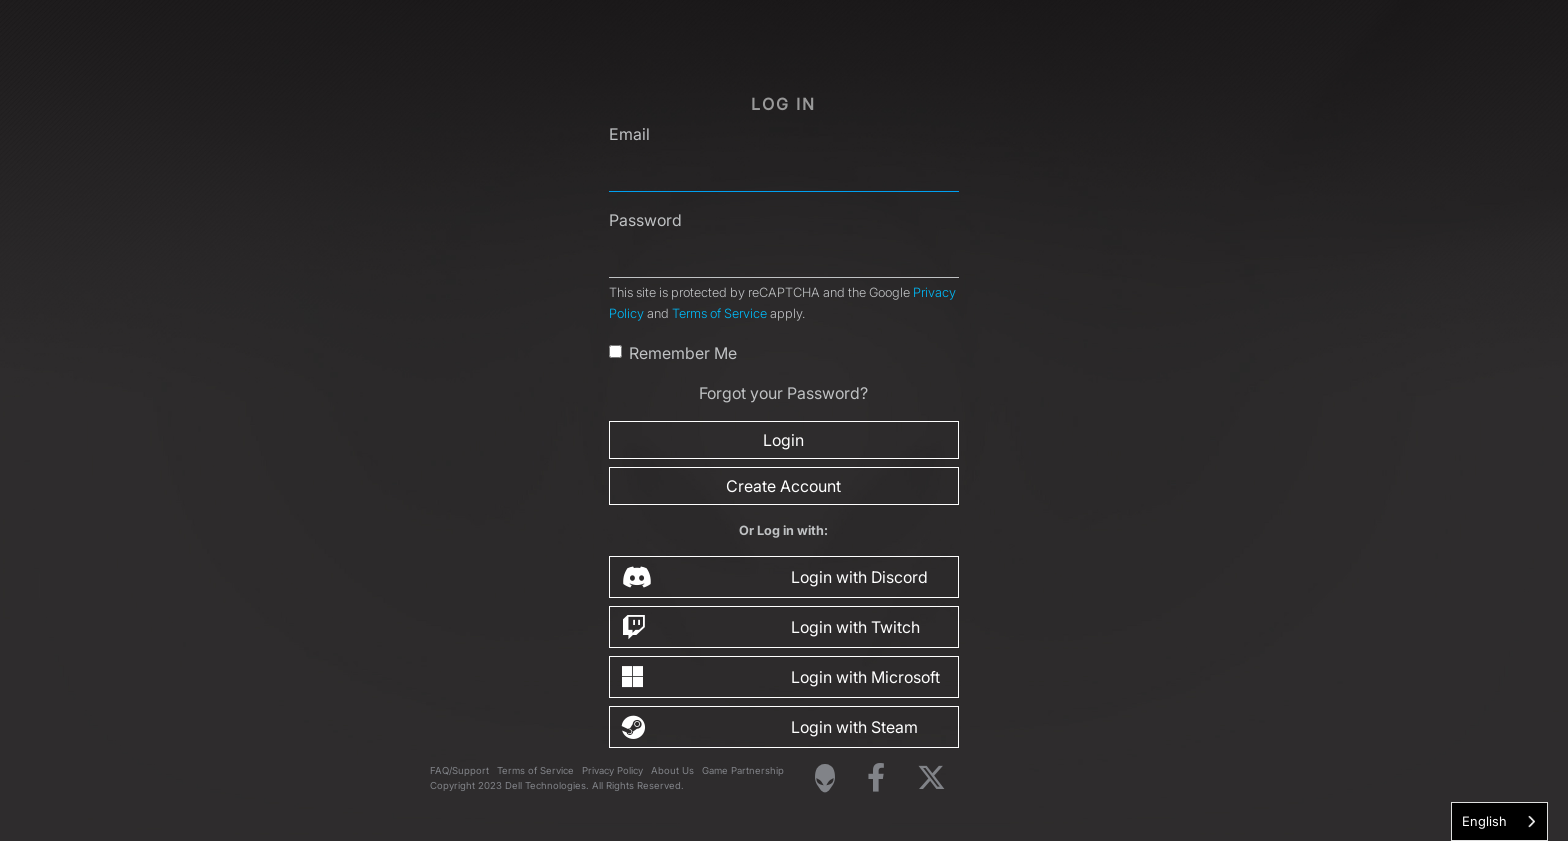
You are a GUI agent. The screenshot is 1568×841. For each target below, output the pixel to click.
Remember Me (683, 353)
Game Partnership (743, 770)
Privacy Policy (612, 770)
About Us (672, 770)
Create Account (783, 486)
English (1484, 821)
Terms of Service (719, 313)
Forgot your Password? (783, 393)
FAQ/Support (459, 770)
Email (629, 134)
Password (645, 220)
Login (783, 440)
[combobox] (1499, 821)
